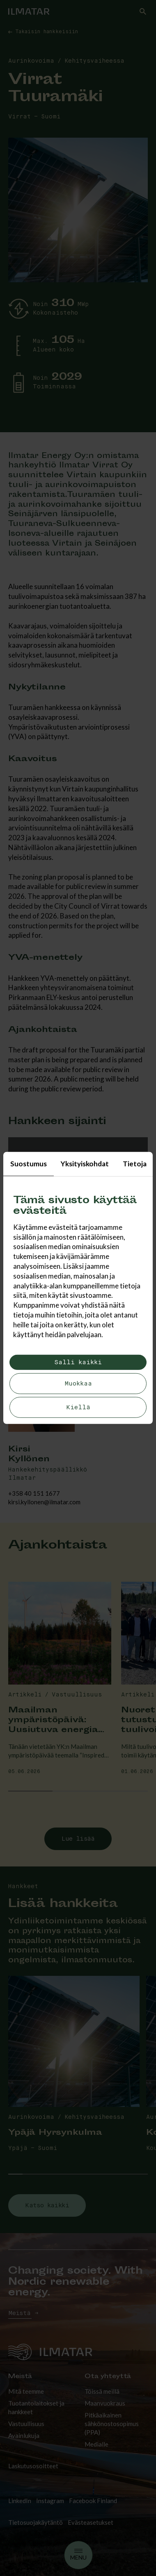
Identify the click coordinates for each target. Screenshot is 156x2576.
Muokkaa (78, 1384)
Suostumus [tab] (28, 1163)
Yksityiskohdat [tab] (85, 1163)
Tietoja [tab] (135, 1163)
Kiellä (78, 1407)
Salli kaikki (78, 1362)
